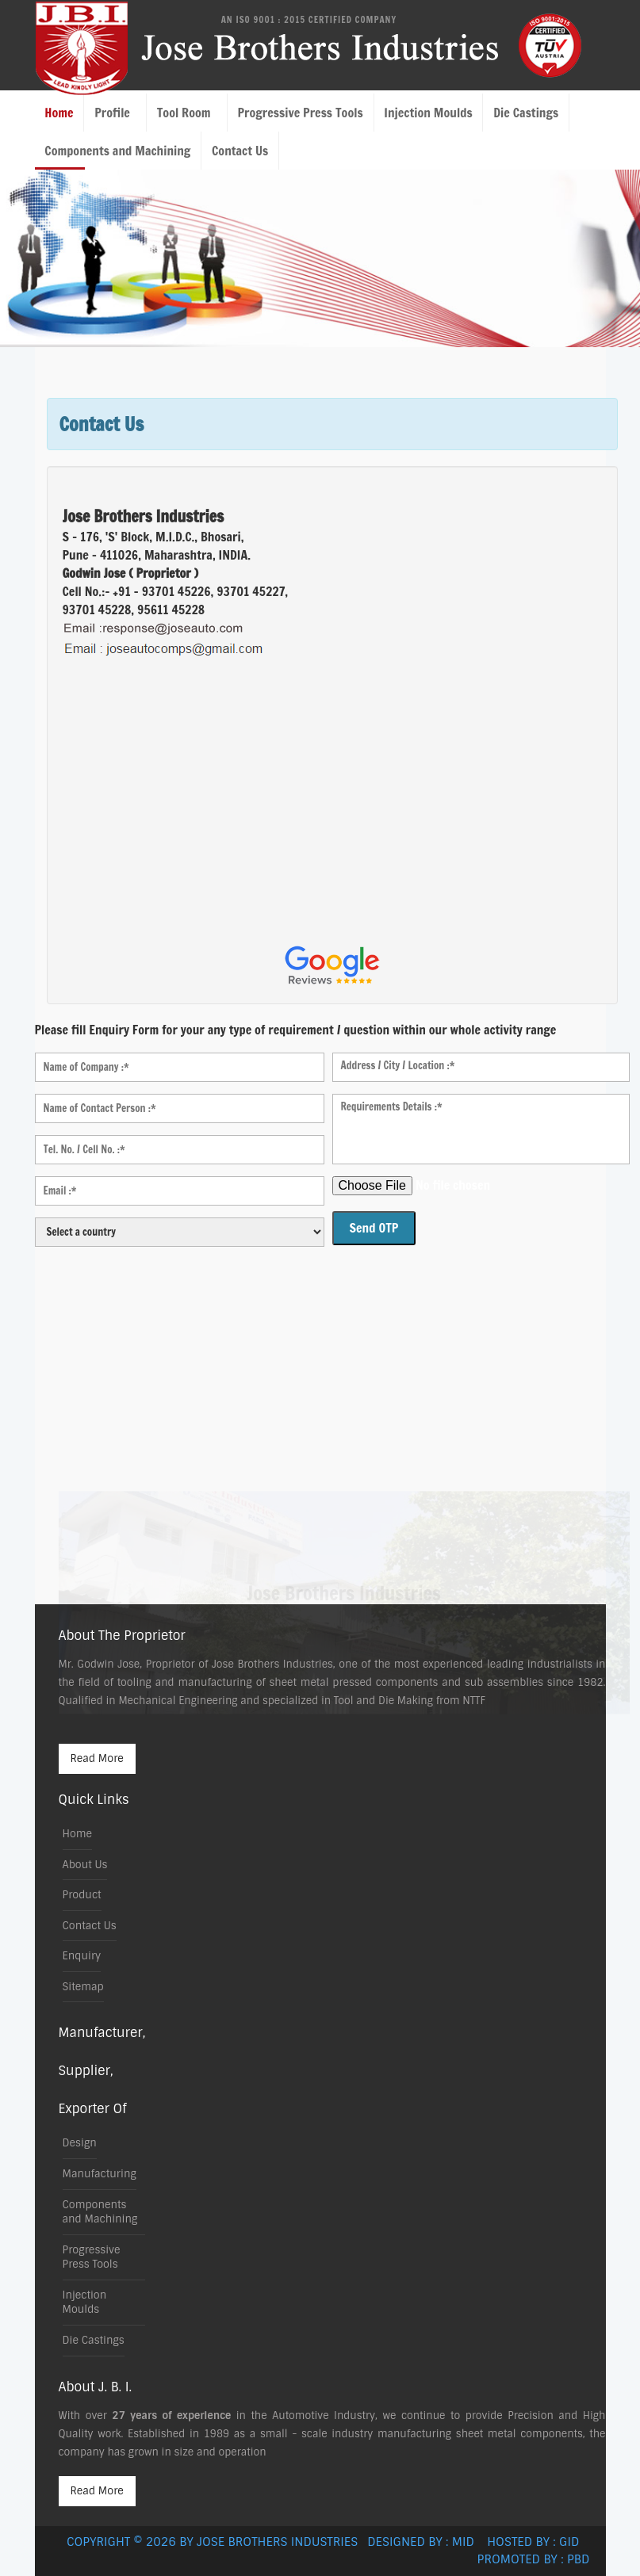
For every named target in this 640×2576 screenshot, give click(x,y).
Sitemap (83, 1986)
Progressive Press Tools (299, 112)
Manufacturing (99, 2173)
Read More (97, 1758)
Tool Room (184, 112)
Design (80, 2143)
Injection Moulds (428, 112)
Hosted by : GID (538, 2542)
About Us (85, 1864)
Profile (112, 112)
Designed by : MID (426, 2542)
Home (58, 112)
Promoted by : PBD (533, 2559)
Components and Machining (117, 150)
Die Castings (525, 112)
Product (82, 1894)
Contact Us (240, 150)
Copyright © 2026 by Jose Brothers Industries (216, 2542)
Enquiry (82, 1956)
